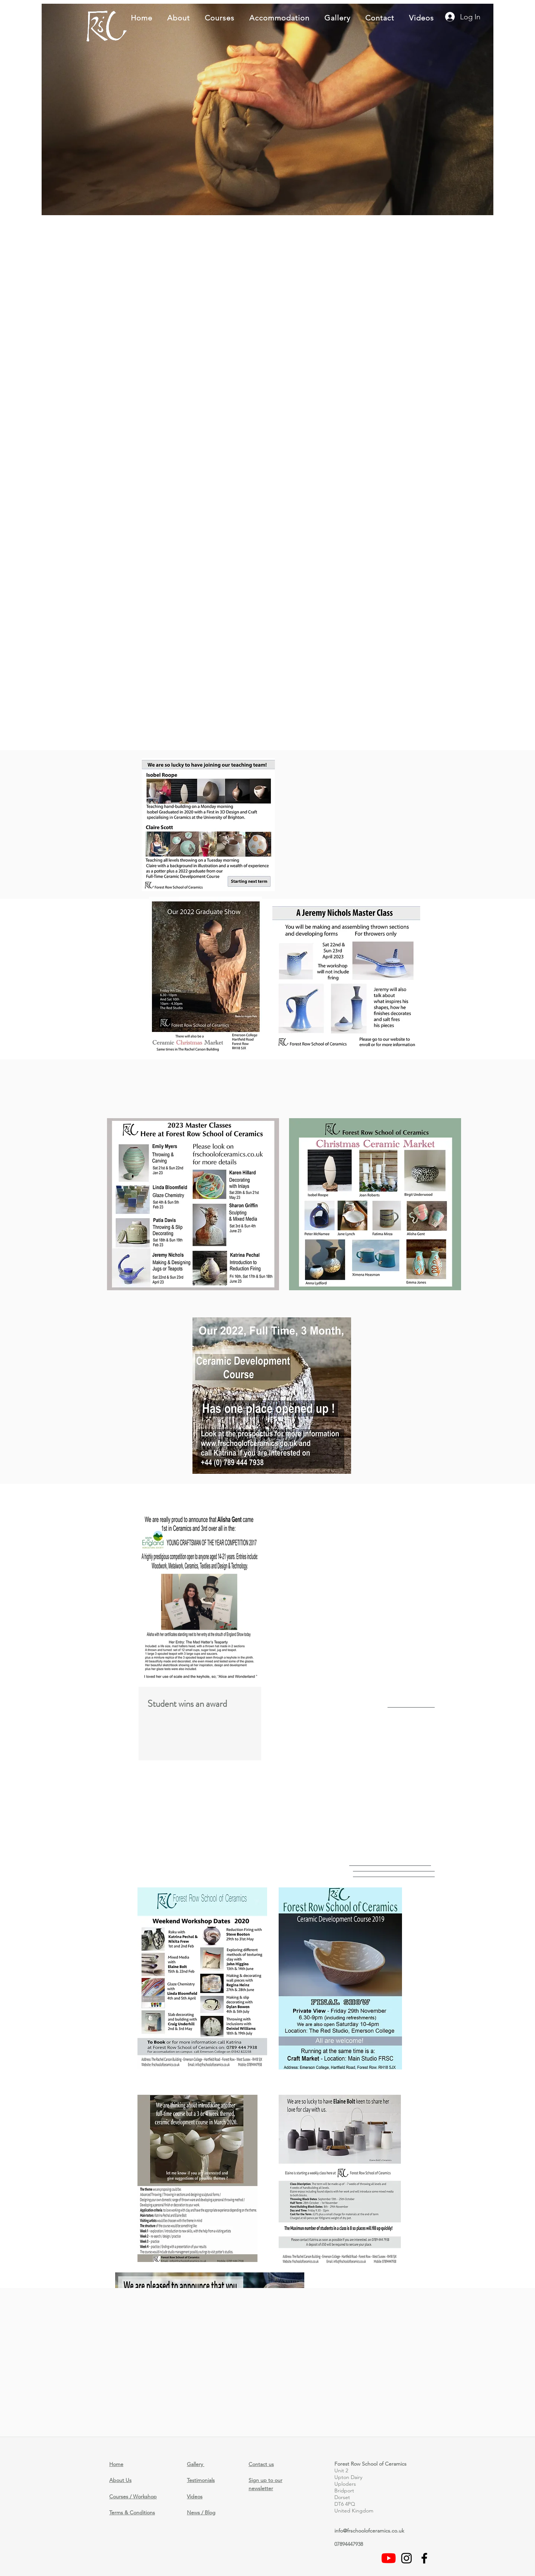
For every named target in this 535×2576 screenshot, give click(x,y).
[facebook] (424, 2558)
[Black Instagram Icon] (406, 2558)
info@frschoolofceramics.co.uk (369, 2530)
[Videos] (389, 2558)
